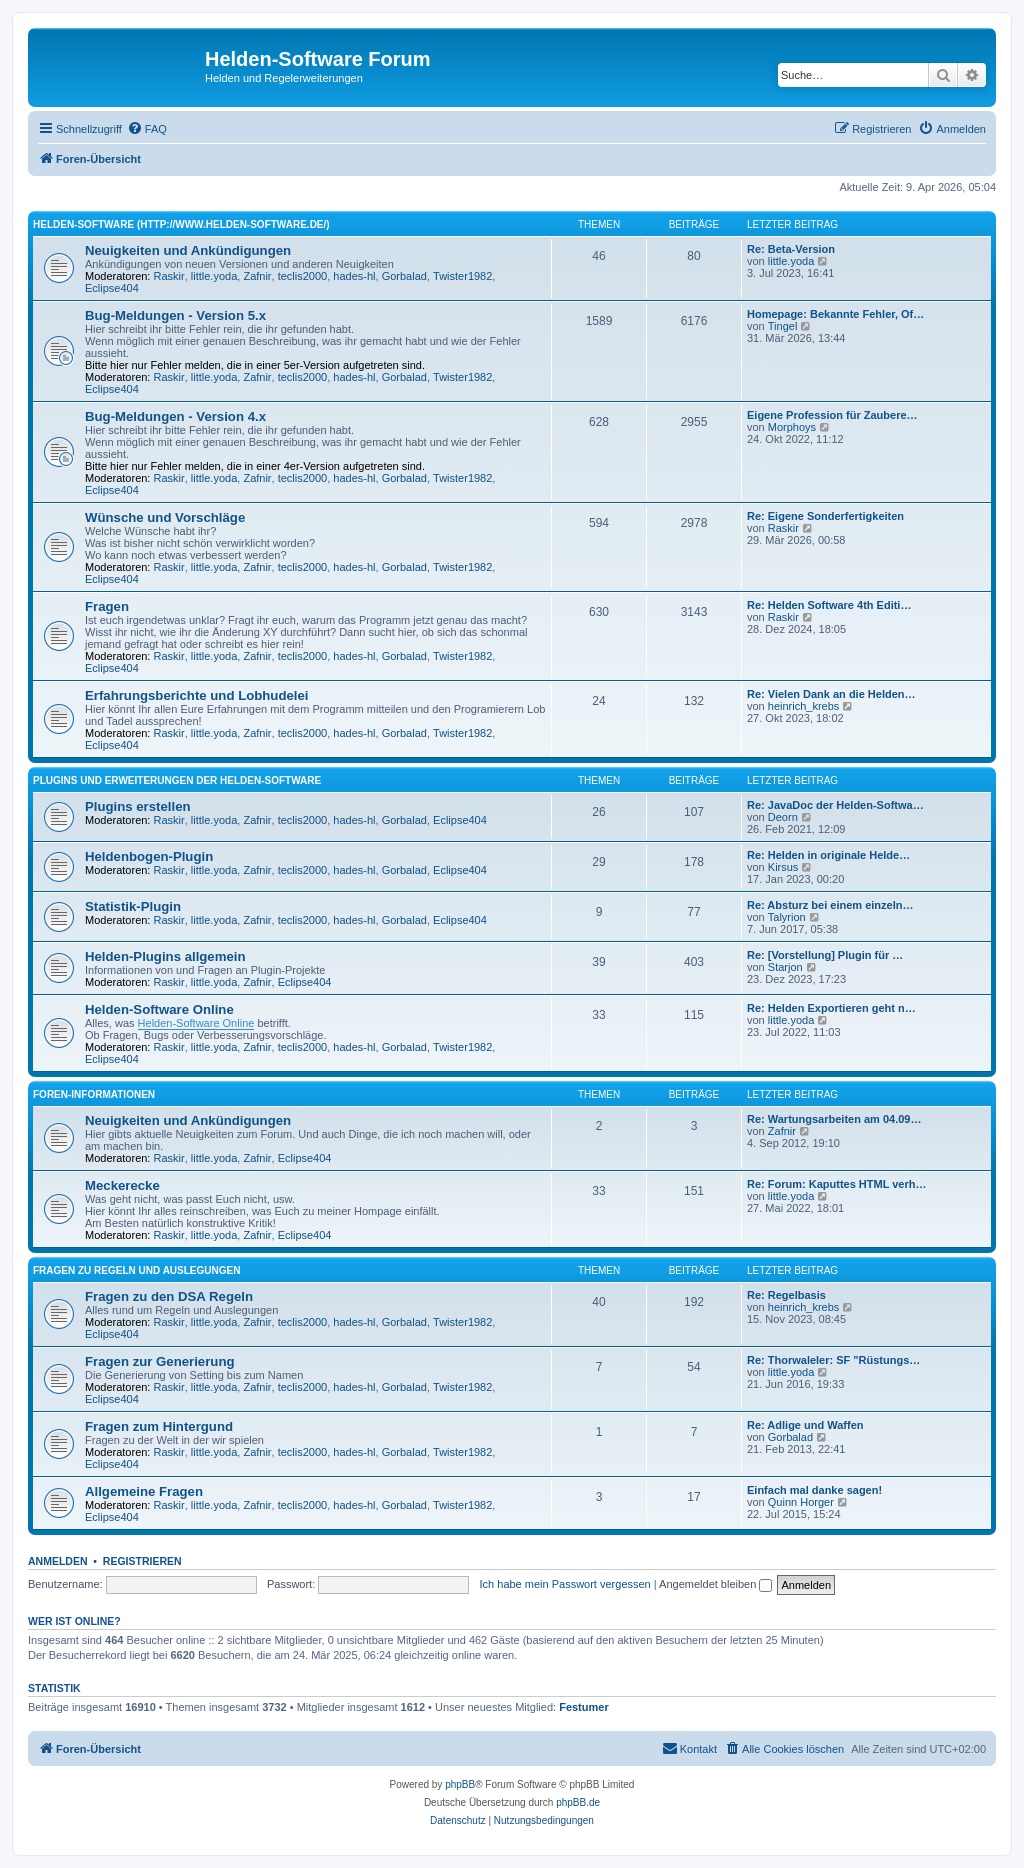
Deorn (783, 817)
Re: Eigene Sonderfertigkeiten (825, 516)
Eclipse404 (112, 288)
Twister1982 (462, 276)
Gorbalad (404, 276)
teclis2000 (303, 276)
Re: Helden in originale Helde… (828, 855)
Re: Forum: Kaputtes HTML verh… (836, 1184)
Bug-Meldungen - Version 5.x (175, 315)
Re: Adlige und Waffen (805, 1425)
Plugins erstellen (138, 806)
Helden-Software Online (159, 1009)
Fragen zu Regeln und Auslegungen (136, 1270)
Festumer (584, 1707)
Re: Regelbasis (786, 1295)
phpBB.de (578, 1802)
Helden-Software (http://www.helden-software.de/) (181, 224)
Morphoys (792, 427)
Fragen (107, 606)
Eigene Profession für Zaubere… (832, 415)
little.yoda (214, 276)
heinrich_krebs (804, 706)
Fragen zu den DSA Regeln (169, 1296)
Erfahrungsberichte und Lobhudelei (196, 695)
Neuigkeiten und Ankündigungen (188, 250)
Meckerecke (122, 1185)
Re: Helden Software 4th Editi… (829, 605)
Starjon (785, 967)
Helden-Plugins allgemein (165, 956)
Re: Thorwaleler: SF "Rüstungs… (833, 1360)
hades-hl (354, 276)
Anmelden (58, 1561)
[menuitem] (147, 129)
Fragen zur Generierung (160, 1361)
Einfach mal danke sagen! (814, 1490)
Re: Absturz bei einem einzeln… (830, 905)
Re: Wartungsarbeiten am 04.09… (834, 1119)
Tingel (783, 326)
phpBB (460, 1784)
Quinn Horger (801, 1502)
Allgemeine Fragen (144, 1491)
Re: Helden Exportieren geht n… (831, 1008)
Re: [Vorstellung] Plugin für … (825, 955)
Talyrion (787, 917)
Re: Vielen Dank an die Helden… (831, 694)
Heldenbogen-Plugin (149, 856)
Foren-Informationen (94, 1094)
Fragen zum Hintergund (159, 1426)
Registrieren (142, 1561)
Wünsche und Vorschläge (165, 517)
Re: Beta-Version (791, 249)
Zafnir (257, 276)
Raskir (169, 276)
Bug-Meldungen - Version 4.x (175, 416)
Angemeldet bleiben (715, 1584)
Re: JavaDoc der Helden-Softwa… (835, 805)
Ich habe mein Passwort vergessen (565, 1584)
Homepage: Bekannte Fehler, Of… (835, 314)
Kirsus (783, 867)
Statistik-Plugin (133, 906)
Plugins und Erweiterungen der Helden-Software (177, 780)
